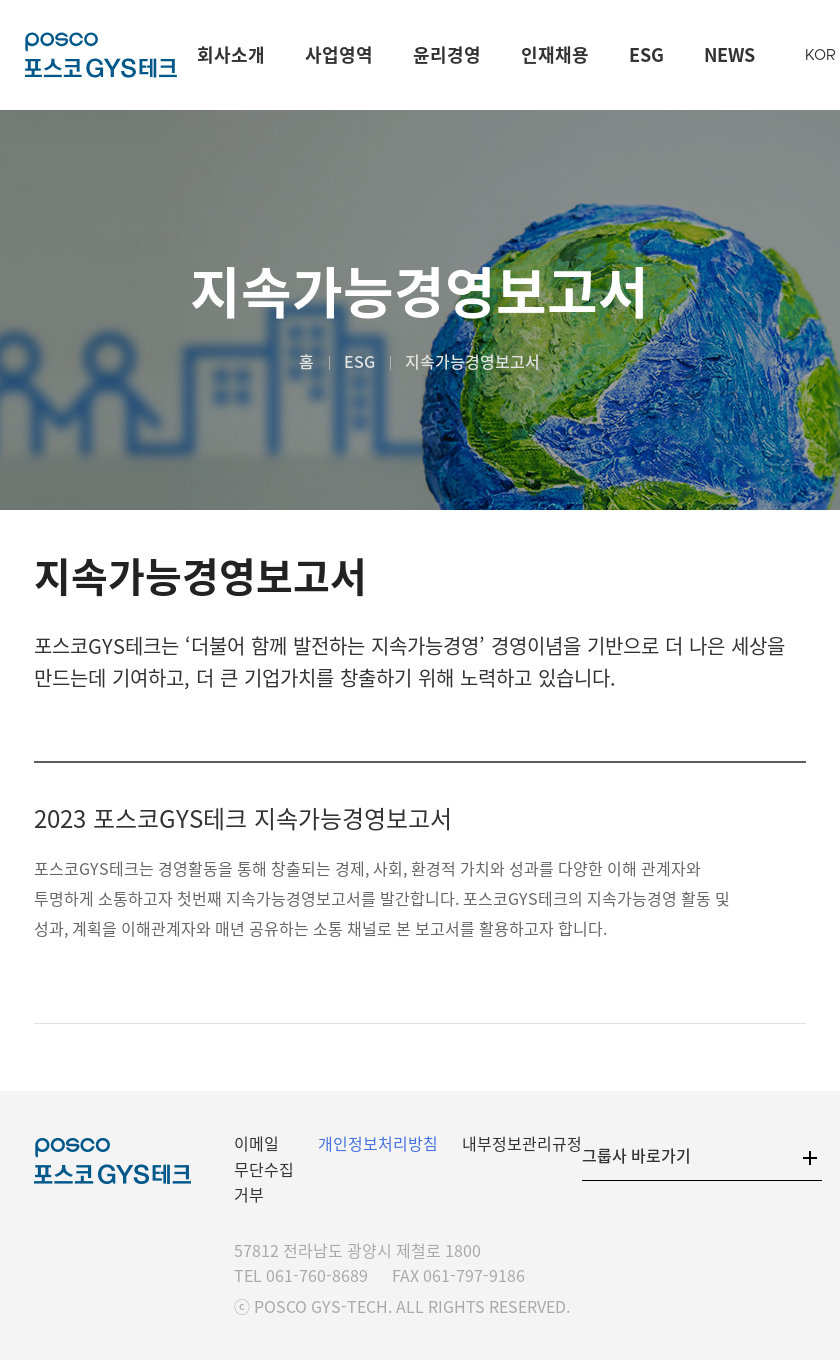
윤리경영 (447, 54)
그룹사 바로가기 (636, 1155)
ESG (646, 54)
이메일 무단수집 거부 (264, 1168)
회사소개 (231, 54)
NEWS (729, 54)
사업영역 (339, 54)
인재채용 (555, 54)
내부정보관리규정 (522, 1143)
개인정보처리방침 (378, 1143)
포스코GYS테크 (101, 55)
